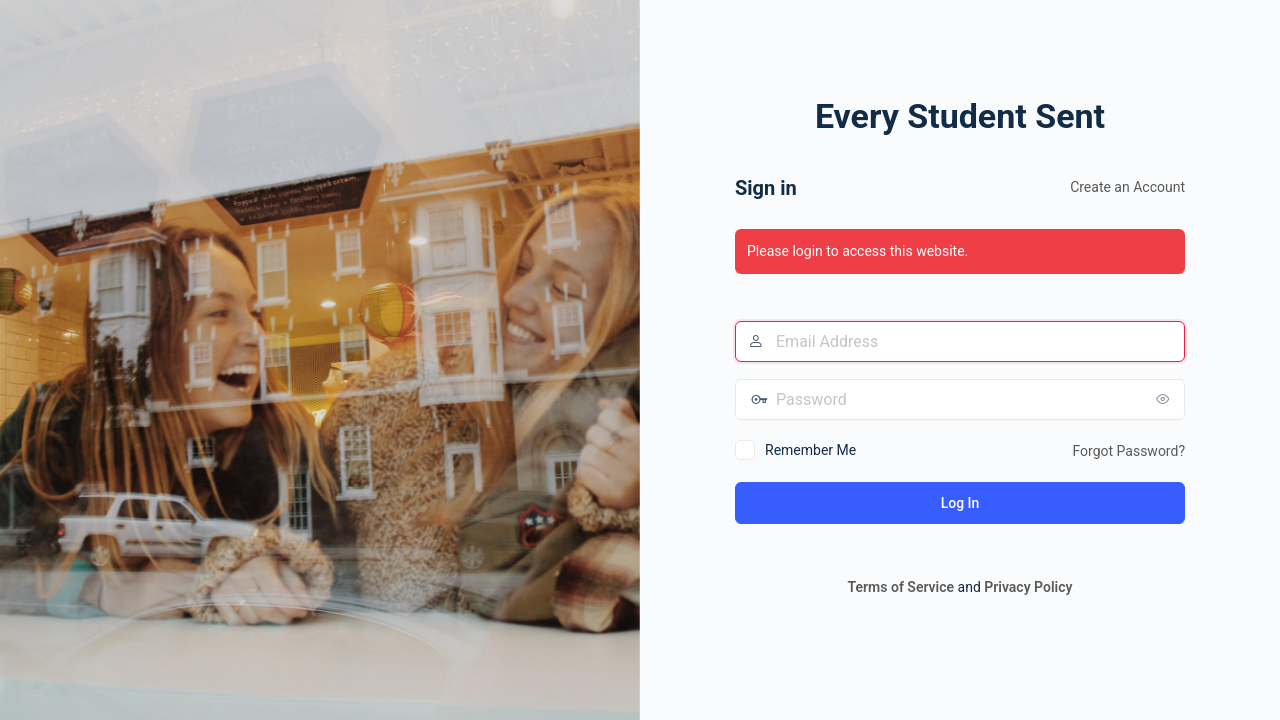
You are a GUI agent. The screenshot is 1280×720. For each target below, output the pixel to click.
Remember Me (810, 450)
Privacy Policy (1028, 587)
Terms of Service (901, 587)
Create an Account (1127, 187)
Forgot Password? (1128, 451)
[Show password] (1165, 399)
